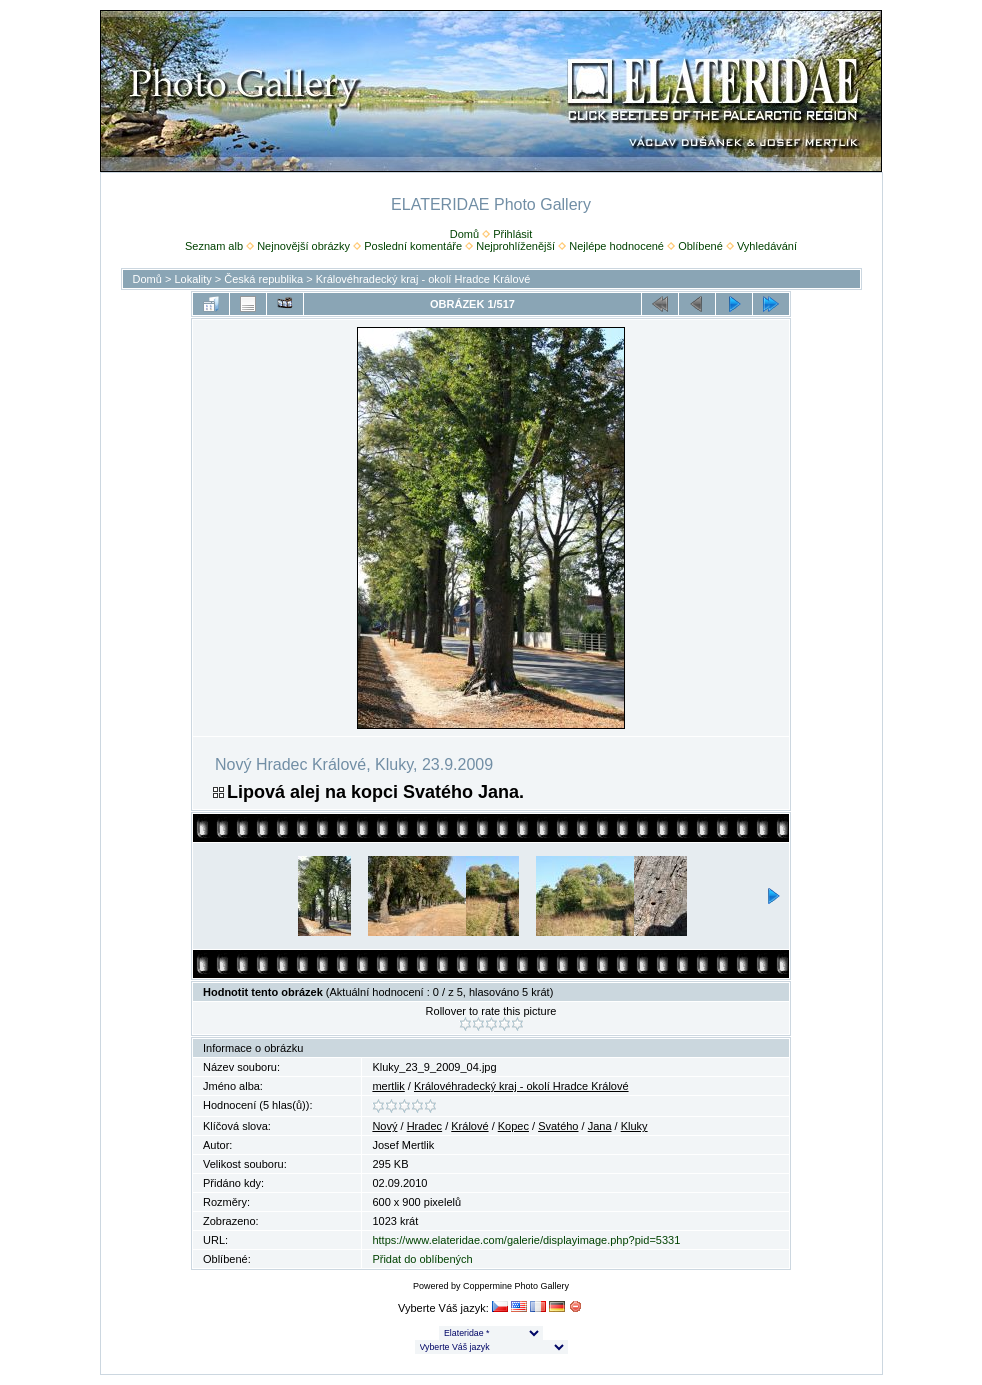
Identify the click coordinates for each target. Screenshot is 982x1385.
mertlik (388, 1086)
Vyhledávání (767, 246)
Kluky (634, 1126)
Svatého (558, 1126)
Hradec (424, 1126)
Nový (384, 1126)
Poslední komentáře (413, 246)
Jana (600, 1126)
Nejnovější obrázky (303, 246)
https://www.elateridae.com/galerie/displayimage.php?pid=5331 (526, 1240)
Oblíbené (700, 246)
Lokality (192, 279)
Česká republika (263, 279)
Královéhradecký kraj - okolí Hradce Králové (423, 279)
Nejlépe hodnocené (616, 246)
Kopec (513, 1126)
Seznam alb (214, 246)
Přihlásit (512, 234)
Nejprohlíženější (515, 246)
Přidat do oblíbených (422, 1259)
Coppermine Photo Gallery (516, 1286)
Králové (469, 1126)
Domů (464, 234)
